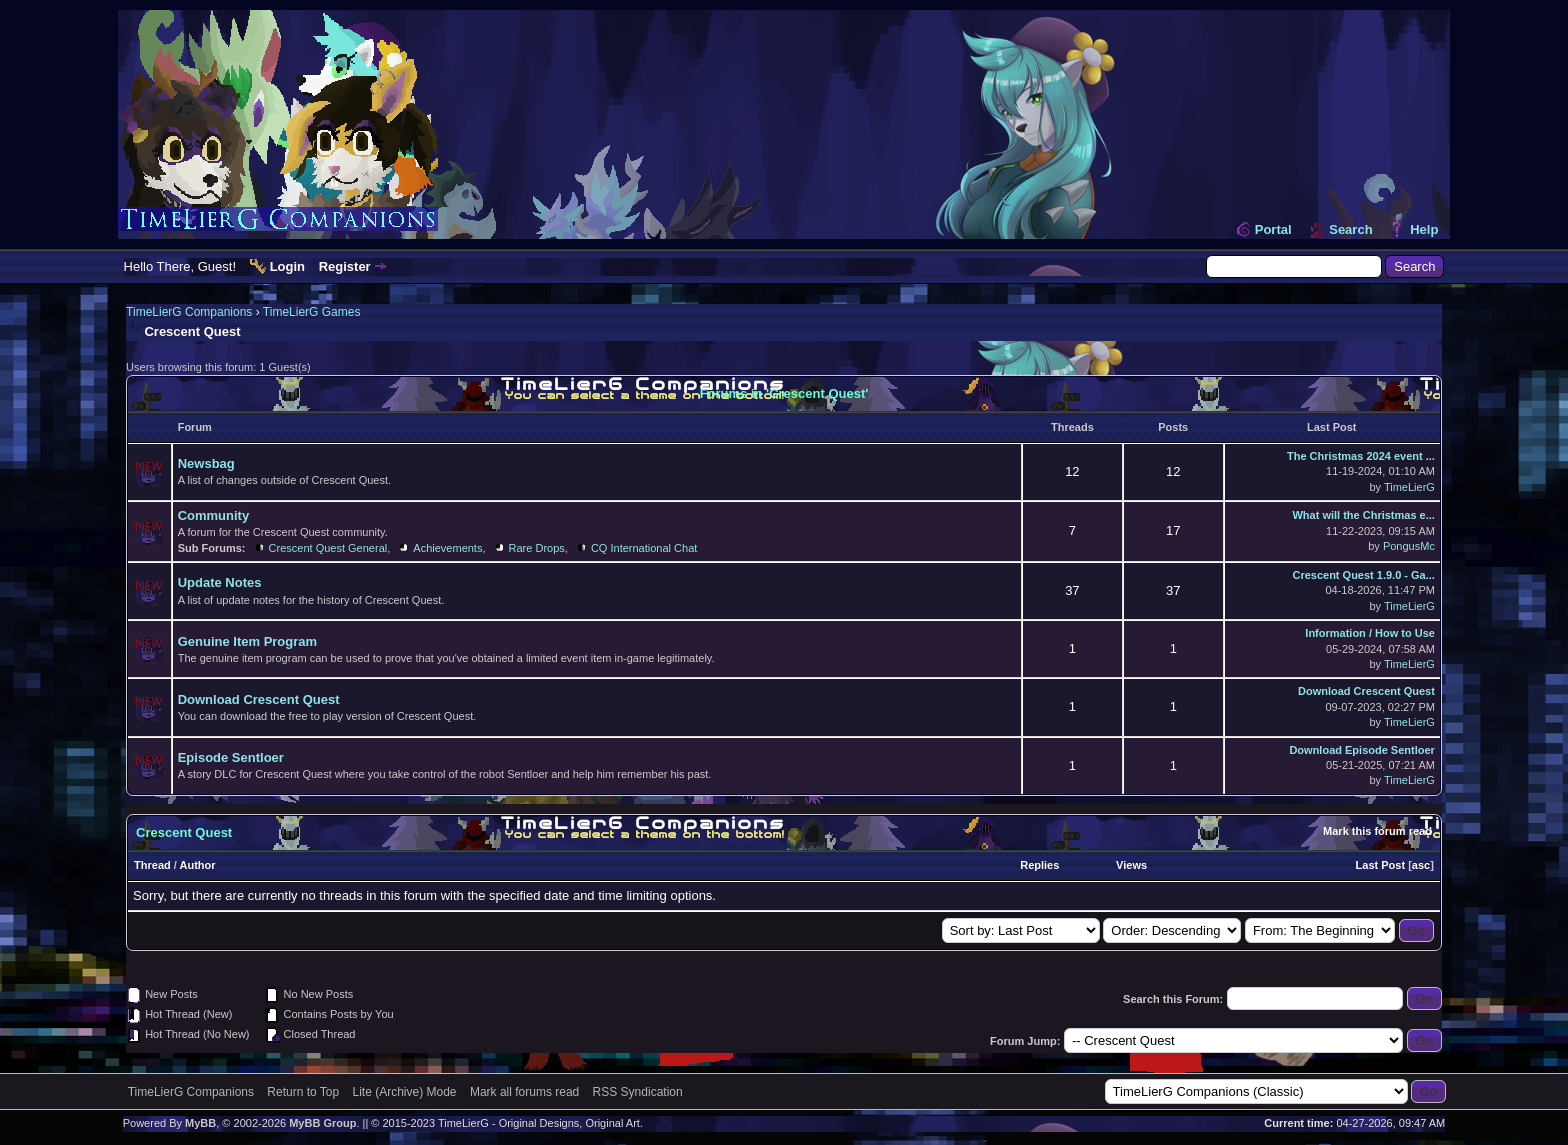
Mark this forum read (1377, 831)
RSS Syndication (638, 1092)
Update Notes (220, 582)
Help (1424, 229)
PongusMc (1409, 546)
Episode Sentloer (231, 757)
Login (287, 266)
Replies (1039, 865)
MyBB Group (322, 1123)
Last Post (1381, 865)
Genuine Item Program (247, 641)
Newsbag (206, 463)
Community (214, 515)
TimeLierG (1409, 487)
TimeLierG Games (312, 312)
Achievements (447, 548)
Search (1350, 229)
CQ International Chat (644, 548)
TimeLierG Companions (189, 312)
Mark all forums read (524, 1092)
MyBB (200, 1123)
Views (1131, 865)
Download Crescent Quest (259, 699)
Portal (1273, 229)
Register (345, 266)
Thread (152, 865)
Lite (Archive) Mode (405, 1092)
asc (1421, 865)
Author (198, 865)
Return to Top (303, 1092)
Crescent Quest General (328, 548)
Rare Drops (537, 548)
